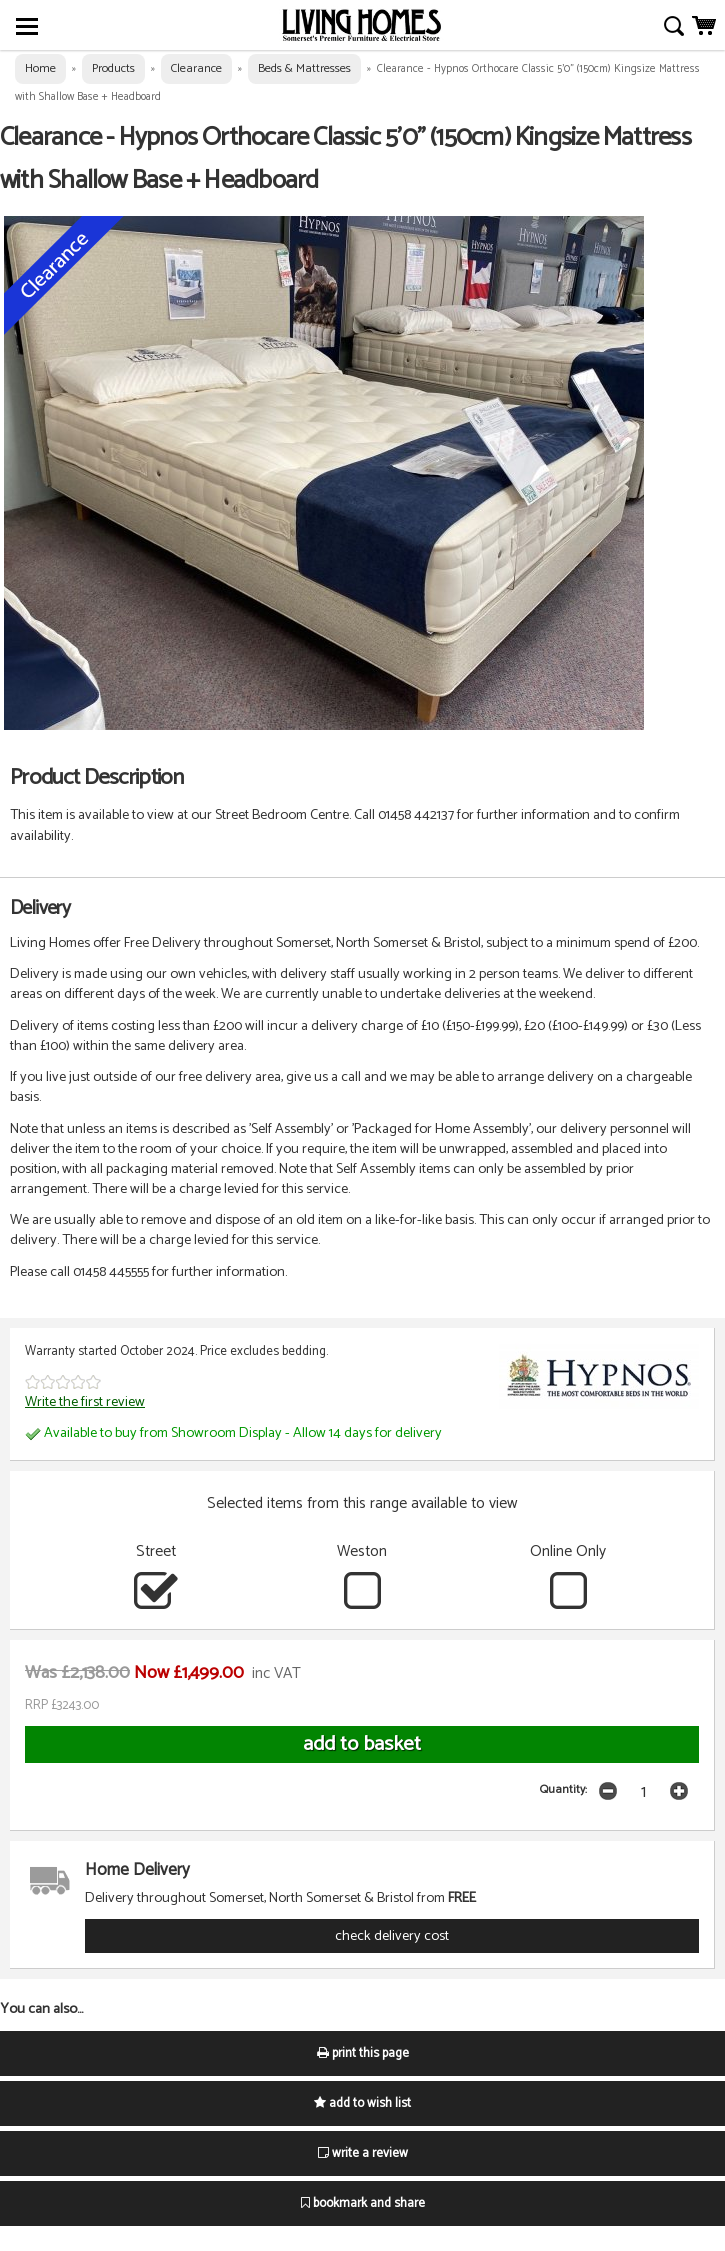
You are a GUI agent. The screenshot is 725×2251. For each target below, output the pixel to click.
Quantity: (563, 1789)
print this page (363, 2053)
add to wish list (362, 2103)
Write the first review (85, 1402)
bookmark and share (363, 2203)
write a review (363, 2153)
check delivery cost (392, 1936)
